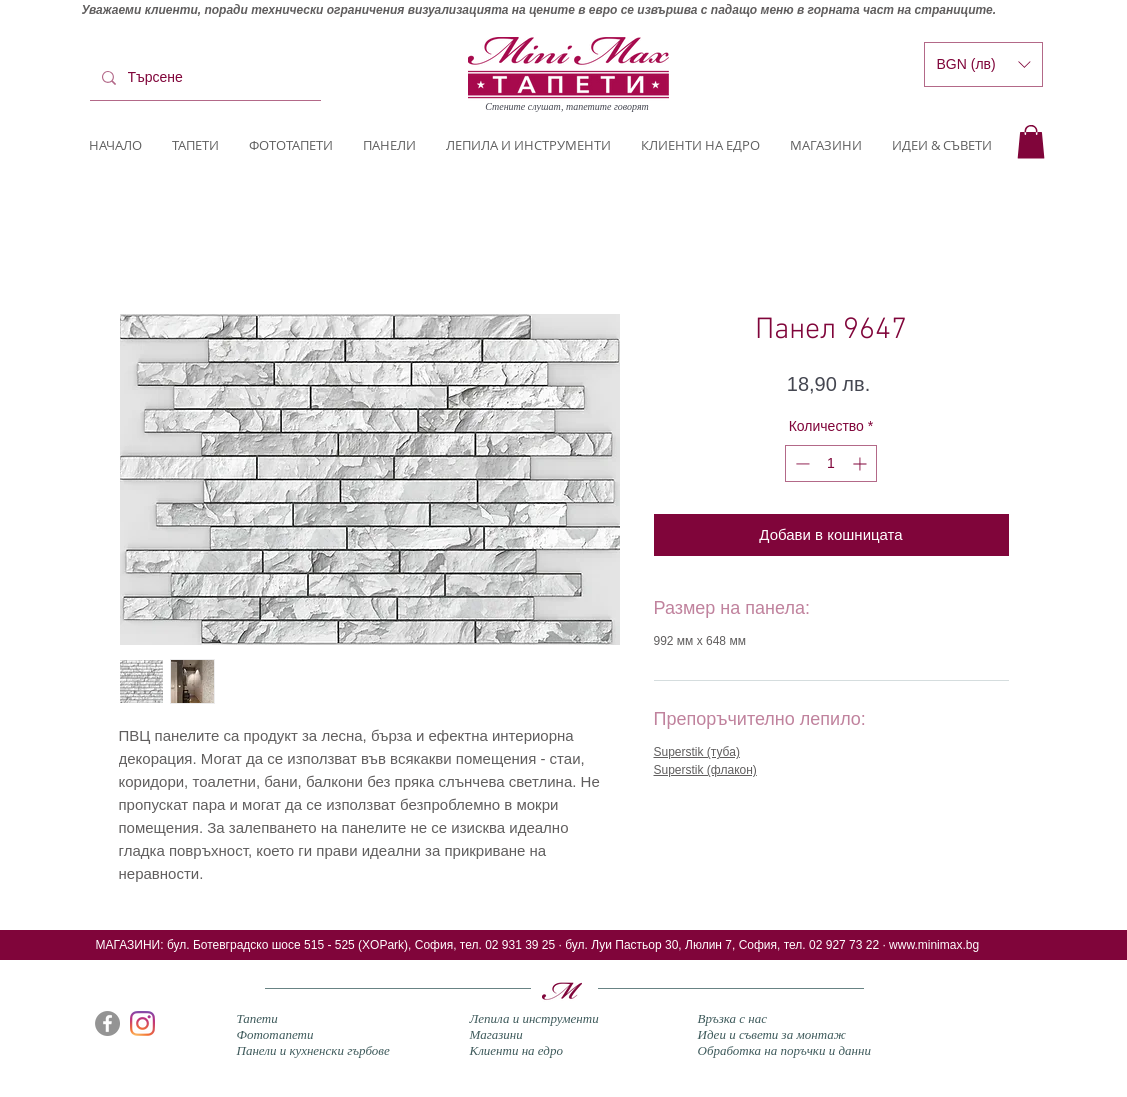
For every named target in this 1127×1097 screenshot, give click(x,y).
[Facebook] (107, 1023)
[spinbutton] (831, 463)
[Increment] (861, 463)
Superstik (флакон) (705, 770)
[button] (1031, 141)
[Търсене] (203, 78)
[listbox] (983, 64)
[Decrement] (800, 463)
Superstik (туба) (697, 752)
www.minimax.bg (934, 945)
